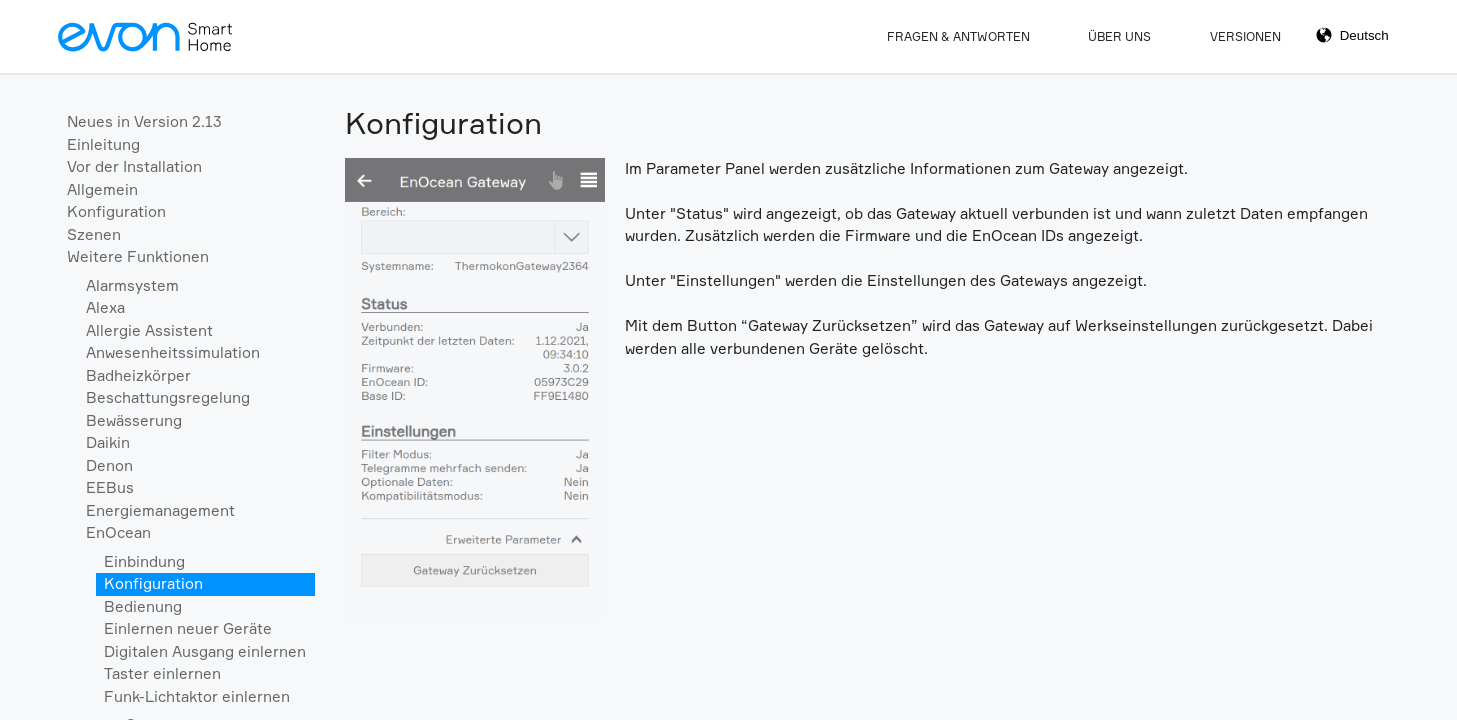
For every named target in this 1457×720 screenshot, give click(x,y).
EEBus (110, 487)
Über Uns (1119, 36)
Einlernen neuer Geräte (188, 628)
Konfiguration (116, 211)
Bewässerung (134, 420)
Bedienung (143, 606)
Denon (109, 465)
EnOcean (118, 532)
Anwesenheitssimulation (173, 352)
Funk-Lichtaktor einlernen (197, 696)
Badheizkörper (138, 375)
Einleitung (103, 144)
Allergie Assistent (149, 330)
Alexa (105, 307)
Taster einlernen (162, 673)
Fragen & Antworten (958, 36)
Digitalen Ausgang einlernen (205, 651)
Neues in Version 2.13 (144, 121)
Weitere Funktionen (138, 256)
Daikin (108, 442)
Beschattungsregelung (168, 397)
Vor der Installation (134, 166)
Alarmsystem (132, 285)
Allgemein (102, 189)
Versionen (1245, 36)
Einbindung (144, 561)
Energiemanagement (160, 510)
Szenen (94, 234)
